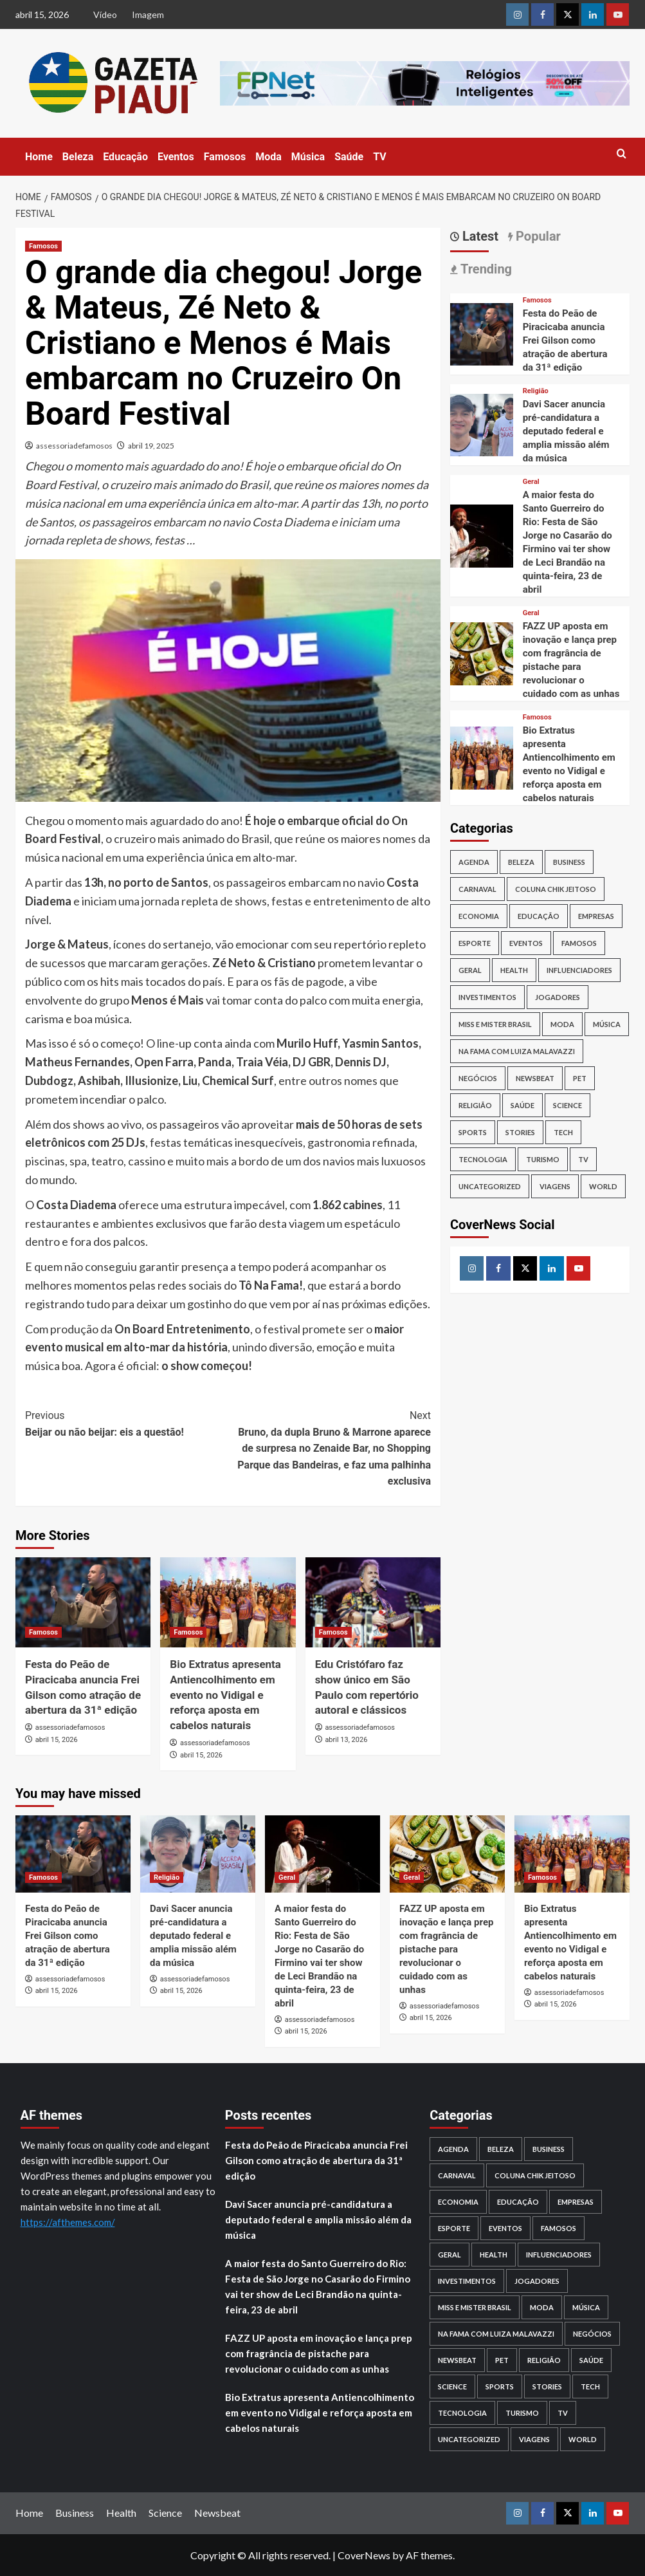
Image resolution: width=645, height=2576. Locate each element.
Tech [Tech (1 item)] (563, 1132)
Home (39, 157)
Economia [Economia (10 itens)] (479, 916)
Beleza (77, 157)
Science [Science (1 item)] (567, 1105)
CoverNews (364, 2555)
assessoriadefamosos (74, 445)
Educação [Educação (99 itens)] (538, 916)
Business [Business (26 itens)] (569, 862)
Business (74, 2513)
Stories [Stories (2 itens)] (520, 1132)
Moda (268, 157)
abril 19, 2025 (151, 445)
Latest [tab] (478, 236)
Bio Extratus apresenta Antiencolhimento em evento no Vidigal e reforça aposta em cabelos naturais (225, 1695)
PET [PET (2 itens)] (579, 1078)
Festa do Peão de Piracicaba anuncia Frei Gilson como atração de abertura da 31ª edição (565, 340)
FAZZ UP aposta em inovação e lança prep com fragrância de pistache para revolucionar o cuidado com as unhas (446, 1949)
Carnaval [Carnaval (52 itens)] (477, 889)
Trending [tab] (484, 269)
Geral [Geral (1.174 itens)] (470, 970)
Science (165, 2513)
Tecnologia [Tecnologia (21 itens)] (483, 1159)
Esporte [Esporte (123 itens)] (475, 943)
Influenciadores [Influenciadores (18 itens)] (579, 970)
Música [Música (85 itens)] (607, 1024)
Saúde (348, 157)
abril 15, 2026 (56, 1740)
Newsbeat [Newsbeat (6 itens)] (535, 1078)
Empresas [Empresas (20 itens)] (596, 916)
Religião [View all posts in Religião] (536, 390)
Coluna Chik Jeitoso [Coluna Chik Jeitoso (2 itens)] (555, 889)
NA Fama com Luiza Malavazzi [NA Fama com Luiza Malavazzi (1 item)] (517, 1051)
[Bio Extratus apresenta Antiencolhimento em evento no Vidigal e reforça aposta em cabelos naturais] (227, 1602)
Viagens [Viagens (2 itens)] (555, 1186)
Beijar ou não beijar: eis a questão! (126, 1422)
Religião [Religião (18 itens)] (475, 1105)
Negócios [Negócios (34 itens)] (478, 1078)
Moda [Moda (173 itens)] (562, 1024)
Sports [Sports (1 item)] (473, 1132)
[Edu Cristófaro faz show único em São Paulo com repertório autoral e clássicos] (373, 1602)
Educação (125, 157)
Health (121, 2513)
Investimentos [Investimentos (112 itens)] (487, 997)
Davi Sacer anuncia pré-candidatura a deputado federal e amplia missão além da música (566, 431)
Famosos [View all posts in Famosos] (43, 246)
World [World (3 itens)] (603, 1186)
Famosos (225, 157)
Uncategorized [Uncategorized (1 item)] (490, 1186)
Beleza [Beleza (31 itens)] (521, 862)
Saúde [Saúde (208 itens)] (522, 1105)
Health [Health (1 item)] (514, 970)
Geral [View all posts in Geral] (531, 481)
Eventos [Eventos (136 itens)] (526, 943)
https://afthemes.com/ (68, 2222)
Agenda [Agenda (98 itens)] (474, 862)
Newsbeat (217, 2513)
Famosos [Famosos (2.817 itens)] (579, 943)
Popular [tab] (537, 236)
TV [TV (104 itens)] (583, 1159)
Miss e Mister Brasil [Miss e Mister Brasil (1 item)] (495, 1024)
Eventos (176, 157)
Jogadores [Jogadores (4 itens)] (557, 997)
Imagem (148, 14)
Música (308, 157)
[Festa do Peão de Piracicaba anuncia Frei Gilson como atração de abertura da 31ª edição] (82, 1602)
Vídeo (105, 14)
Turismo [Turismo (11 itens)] (542, 1159)
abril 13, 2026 (346, 1740)
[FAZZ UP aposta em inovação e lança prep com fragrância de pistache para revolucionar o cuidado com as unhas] (481, 652)
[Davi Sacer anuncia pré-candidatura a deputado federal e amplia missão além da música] (481, 424)
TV (379, 157)
